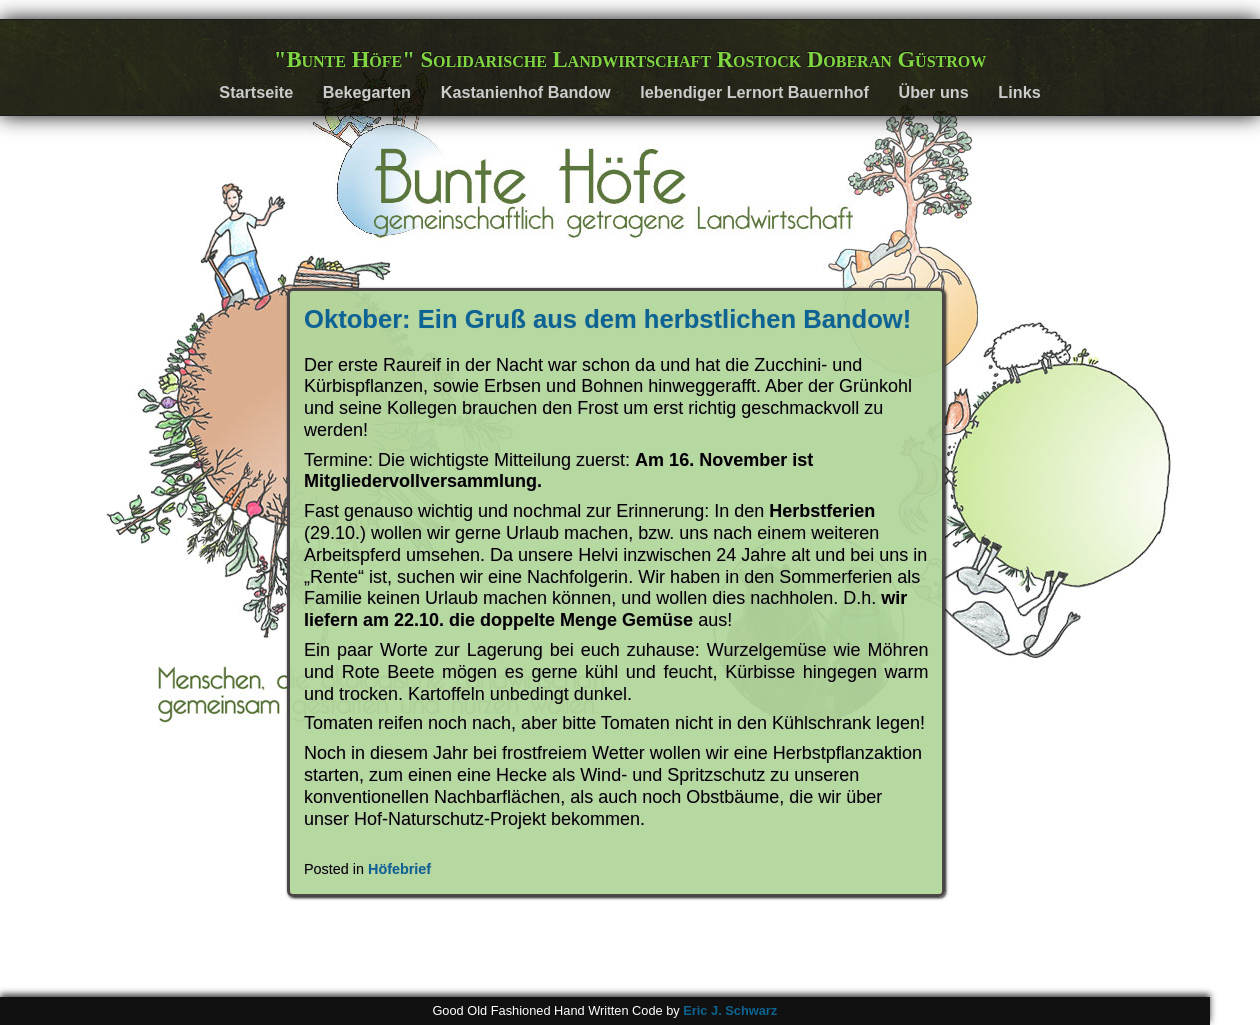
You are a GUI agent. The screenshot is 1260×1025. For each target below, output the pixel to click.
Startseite (256, 92)
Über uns (934, 92)
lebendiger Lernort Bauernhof (754, 92)
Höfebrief (399, 869)
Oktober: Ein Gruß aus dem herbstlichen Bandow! (607, 319)
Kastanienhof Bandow (526, 92)
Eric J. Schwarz (730, 1010)
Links (1019, 92)
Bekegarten (367, 92)
